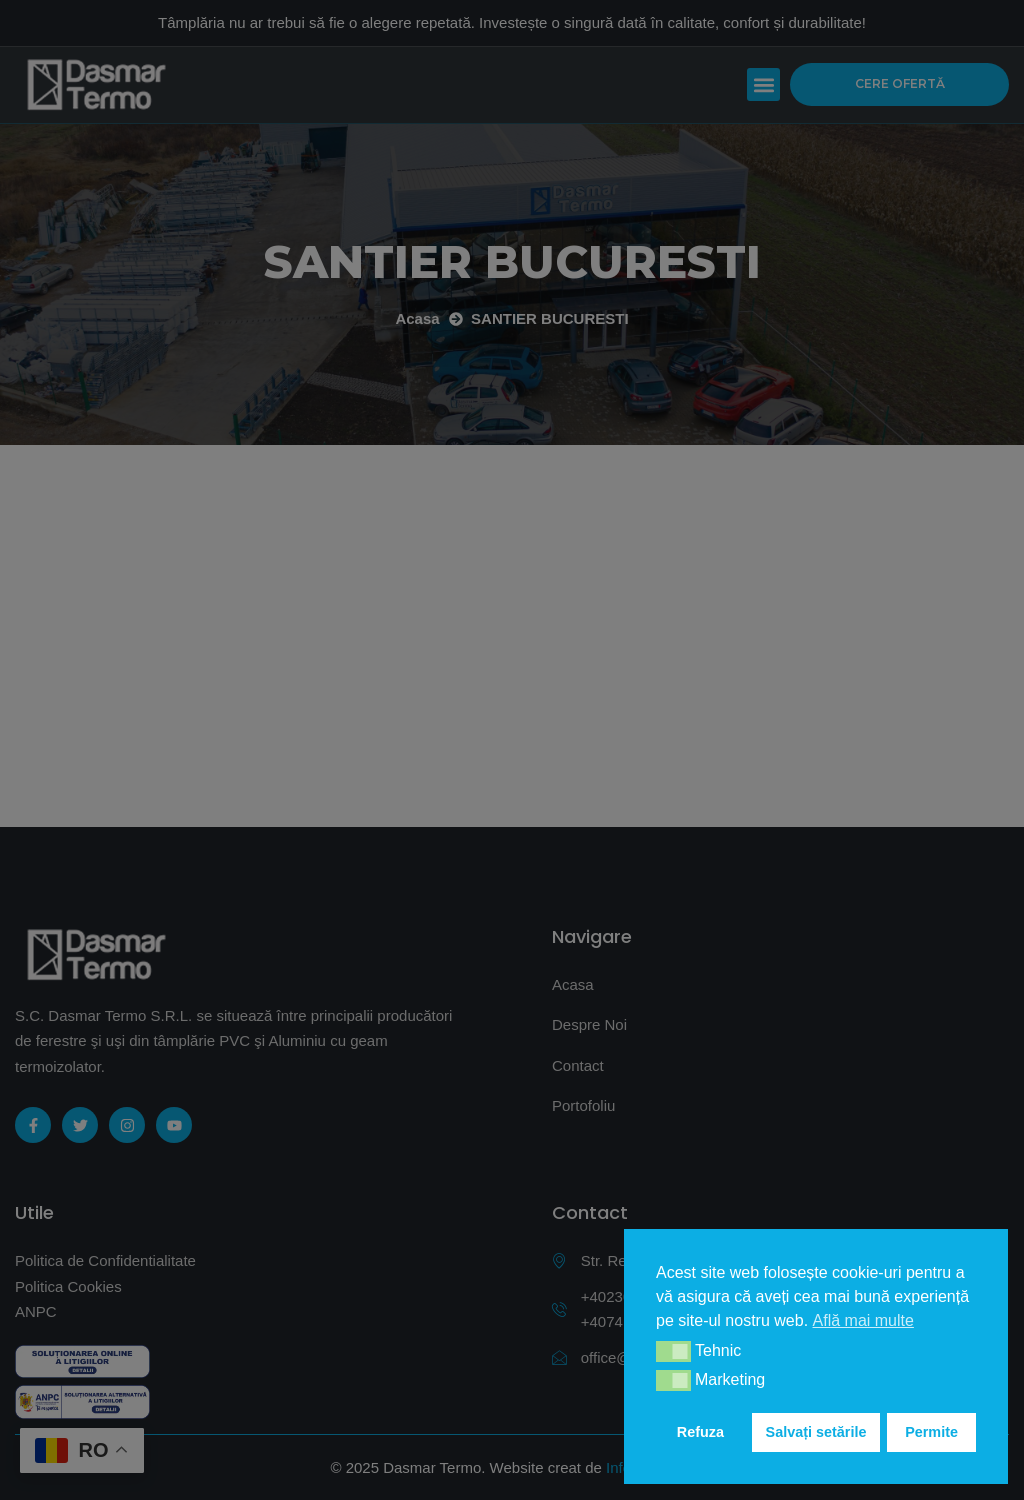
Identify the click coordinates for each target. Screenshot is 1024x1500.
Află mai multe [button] (863, 1320)
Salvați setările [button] (816, 1432)
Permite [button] (931, 1432)
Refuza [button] (700, 1432)
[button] (673, 1351)
